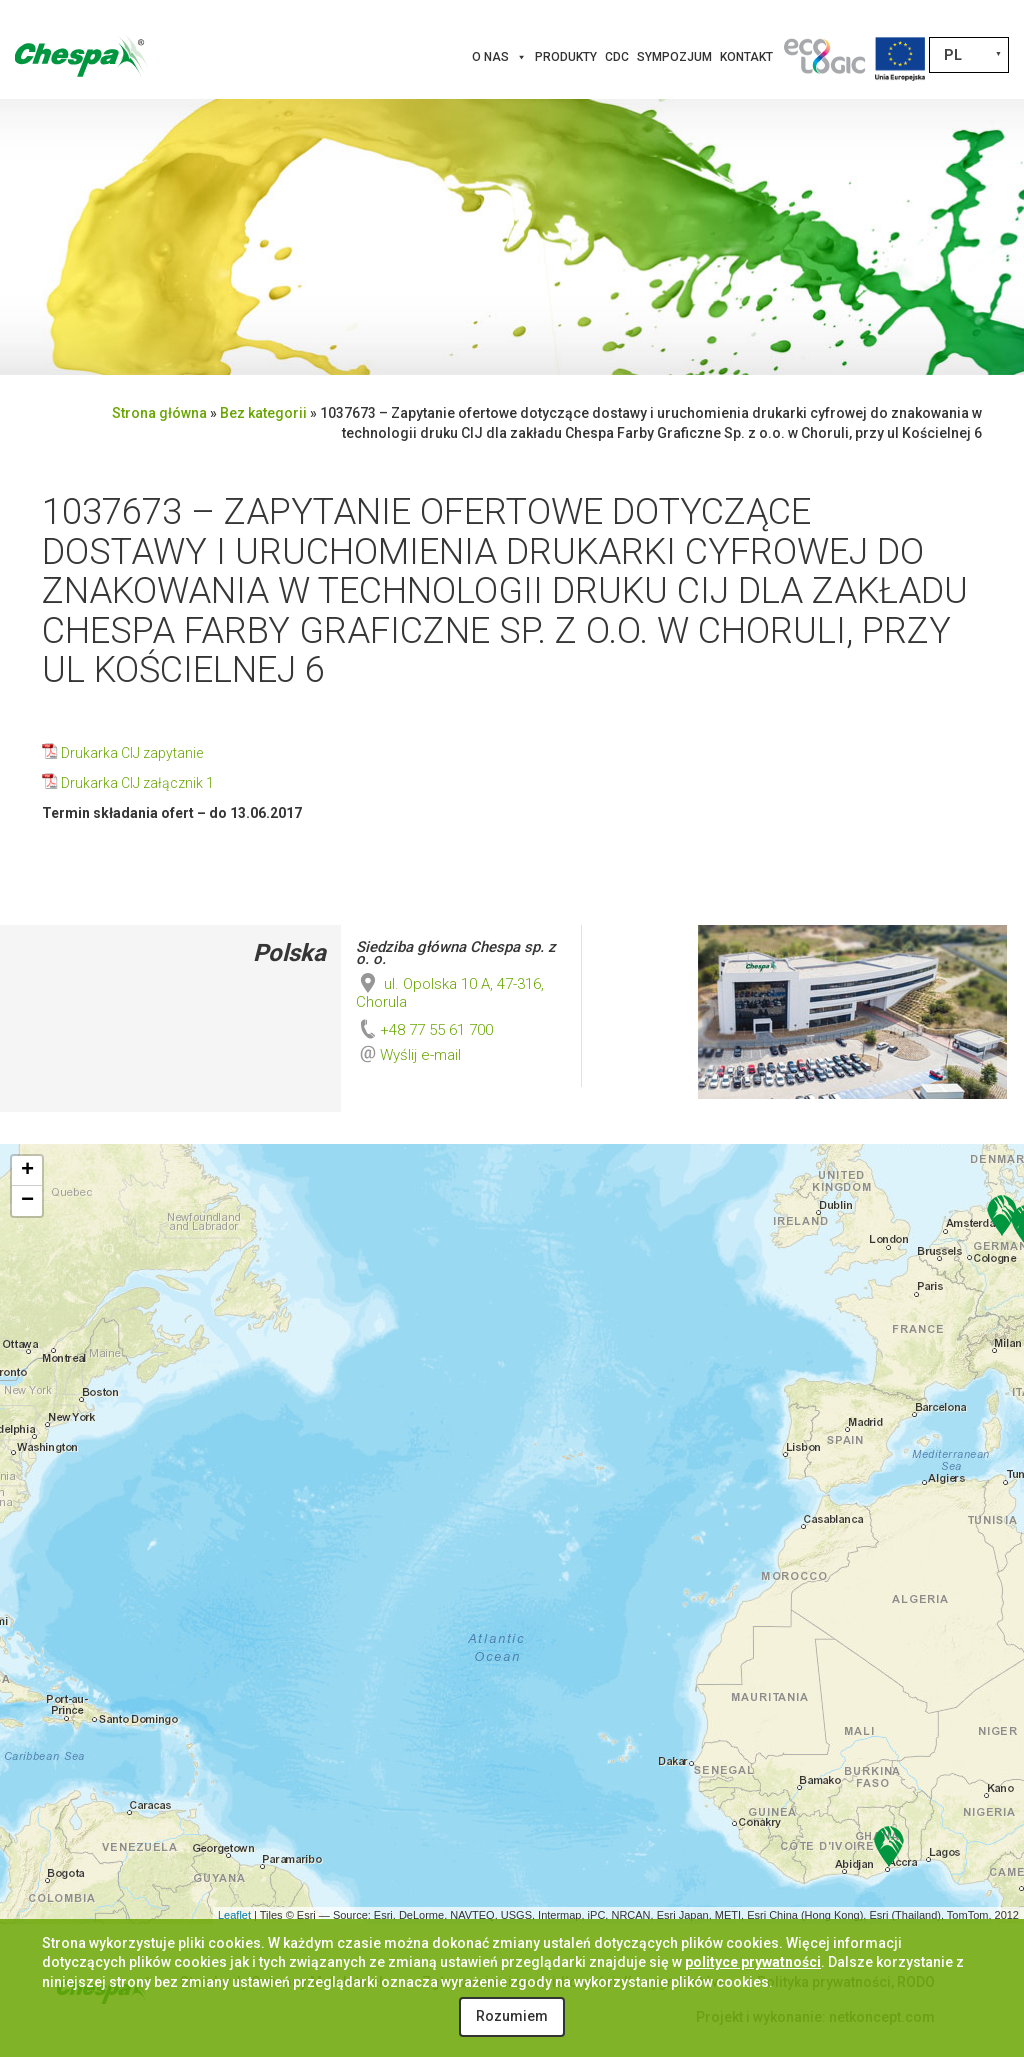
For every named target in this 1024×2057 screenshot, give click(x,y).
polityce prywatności (753, 1962)
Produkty (566, 57)
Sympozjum (674, 57)
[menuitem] (969, 55)
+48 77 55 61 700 (424, 1030)
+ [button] (27, 1171)
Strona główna (159, 413)
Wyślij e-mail (420, 1055)
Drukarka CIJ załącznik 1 (137, 783)
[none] (969, 55)
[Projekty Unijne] (900, 57)
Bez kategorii (263, 413)
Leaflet (234, 1915)
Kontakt (746, 57)
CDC (617, 57)
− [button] (27, 1201)
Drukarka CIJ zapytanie (132, 753)
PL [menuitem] (953, 55)
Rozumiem (512, 2016)
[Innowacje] (824, 57)
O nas (499, 57)
